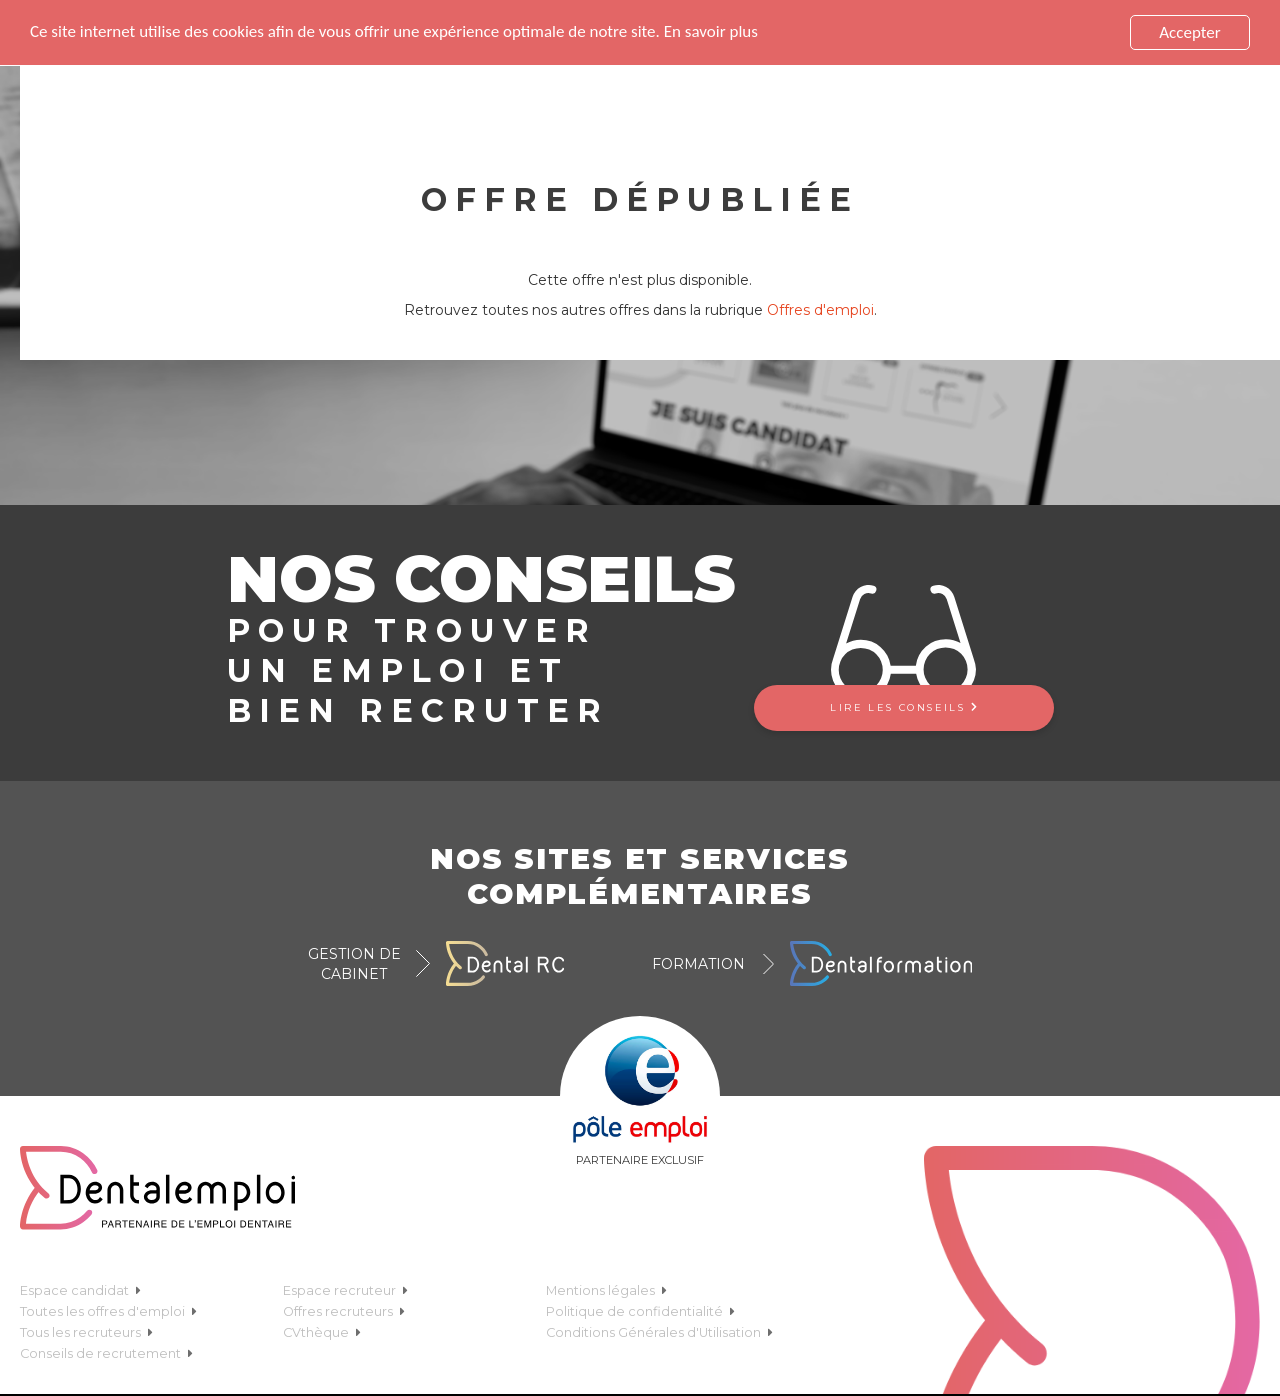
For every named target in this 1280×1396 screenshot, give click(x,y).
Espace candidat (80, 1288)
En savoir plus (711, 30)
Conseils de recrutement (106, 1351)
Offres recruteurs (344, 1309)
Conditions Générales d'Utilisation (659, 1330)
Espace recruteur (345, 1288)
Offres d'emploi (820, 309)
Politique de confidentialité (640, 1309)
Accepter (1189, 31)
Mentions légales (606, 1288)
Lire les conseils (903, 705)
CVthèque (322, 1330)
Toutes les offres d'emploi (108, 1309)
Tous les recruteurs (86, 1330)
